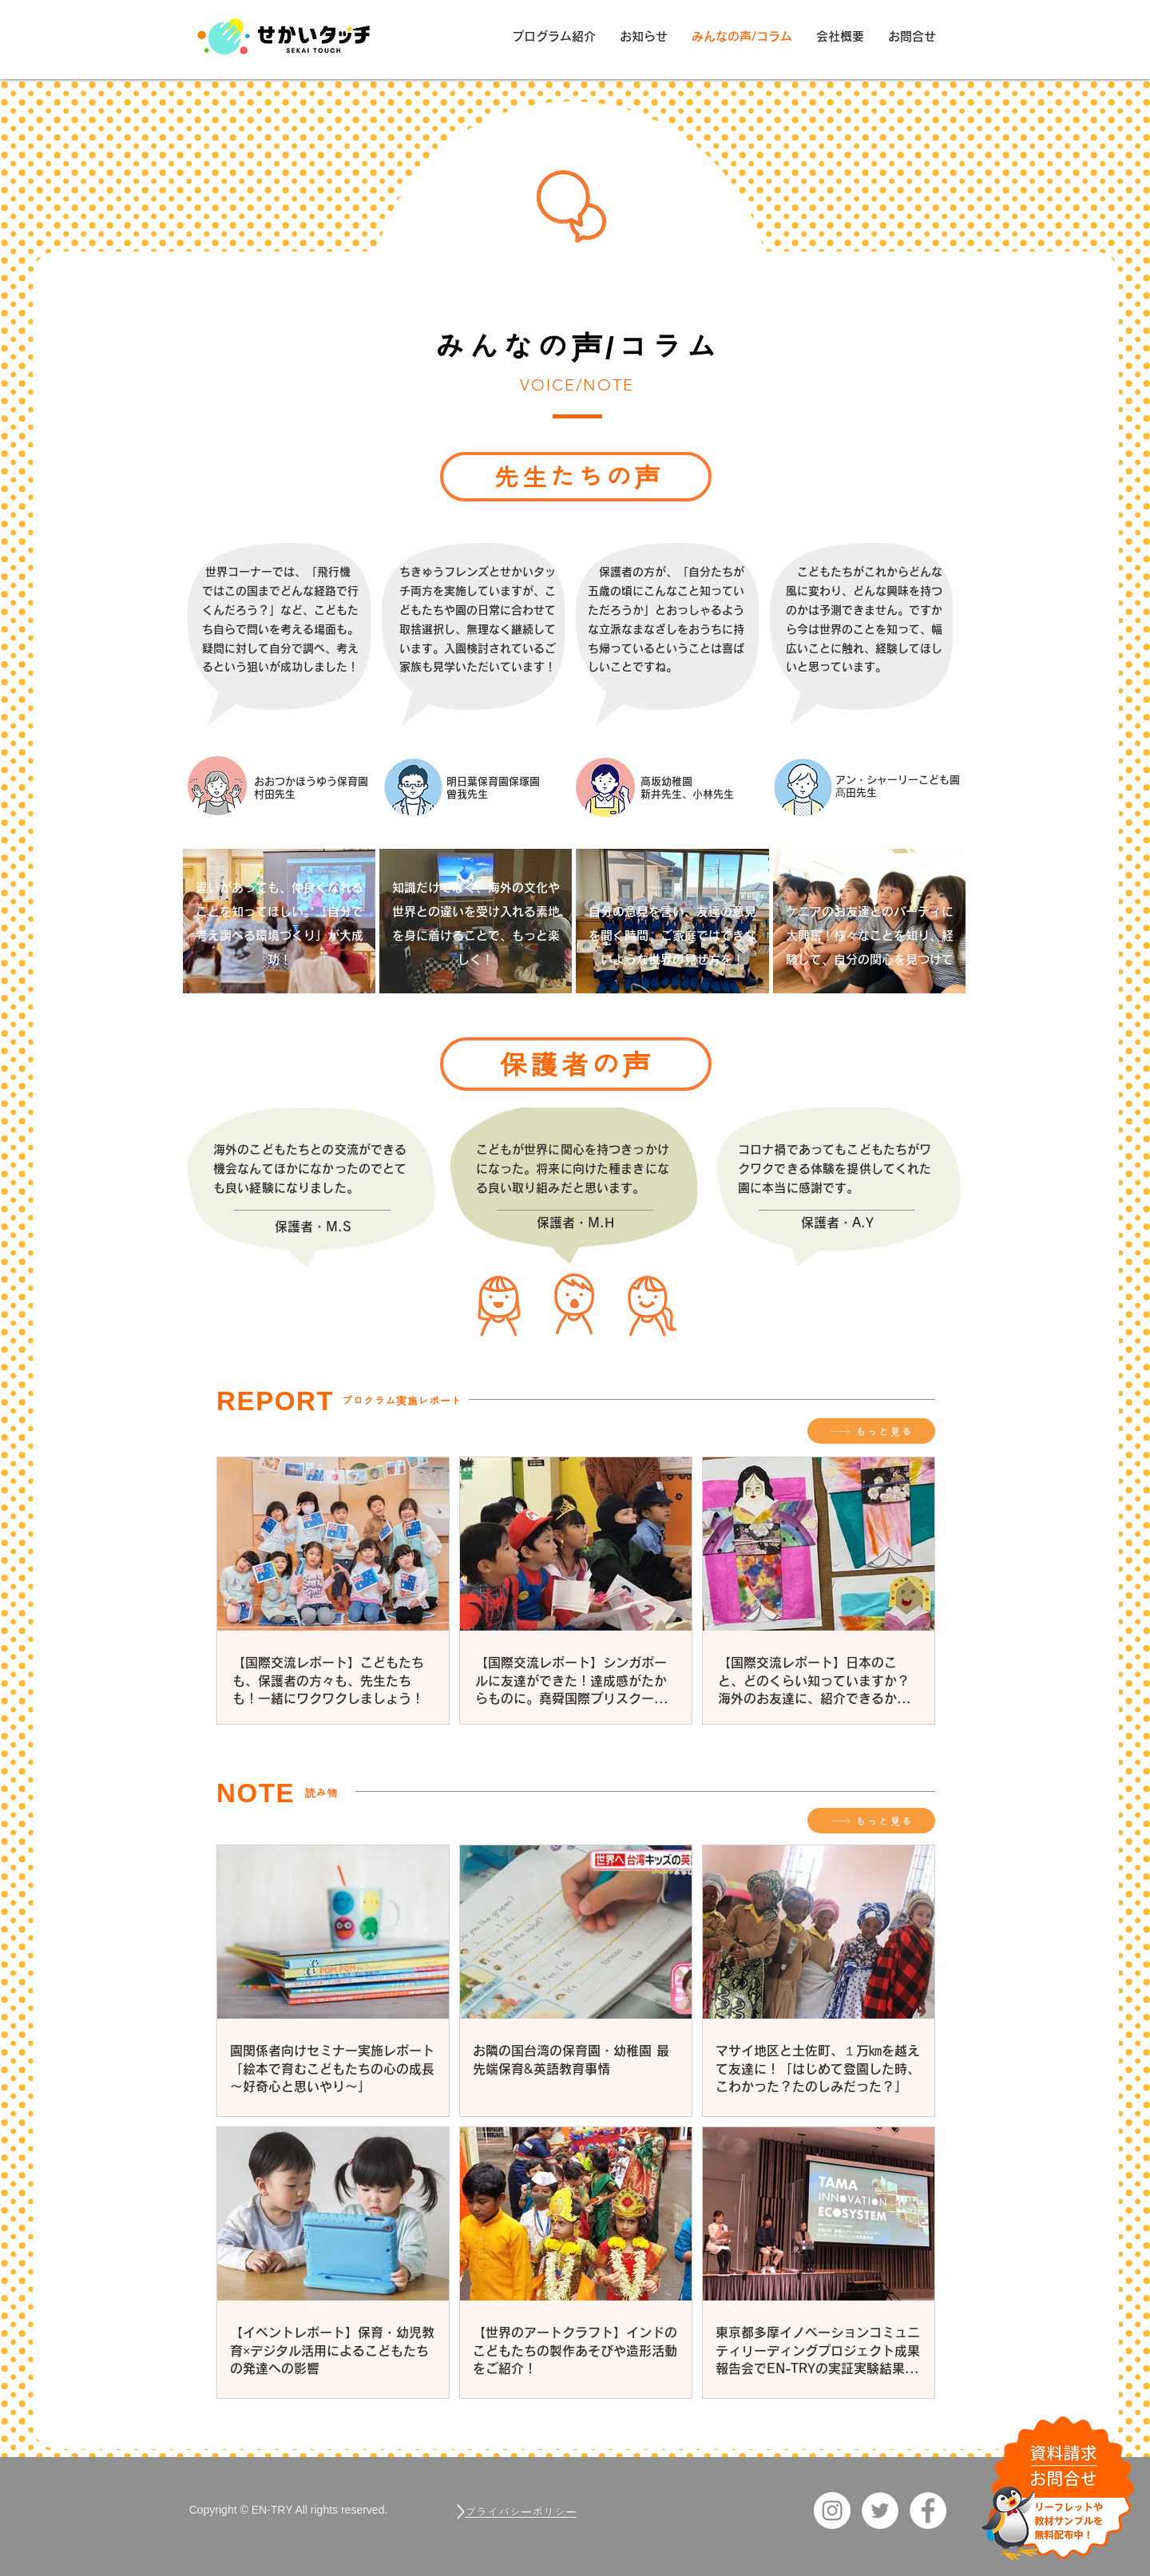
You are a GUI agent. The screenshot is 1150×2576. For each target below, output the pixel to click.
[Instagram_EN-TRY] (832, 2510)
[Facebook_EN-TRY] (928, 2510)
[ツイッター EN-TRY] (880, 2510)
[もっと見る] (871, 1431)
